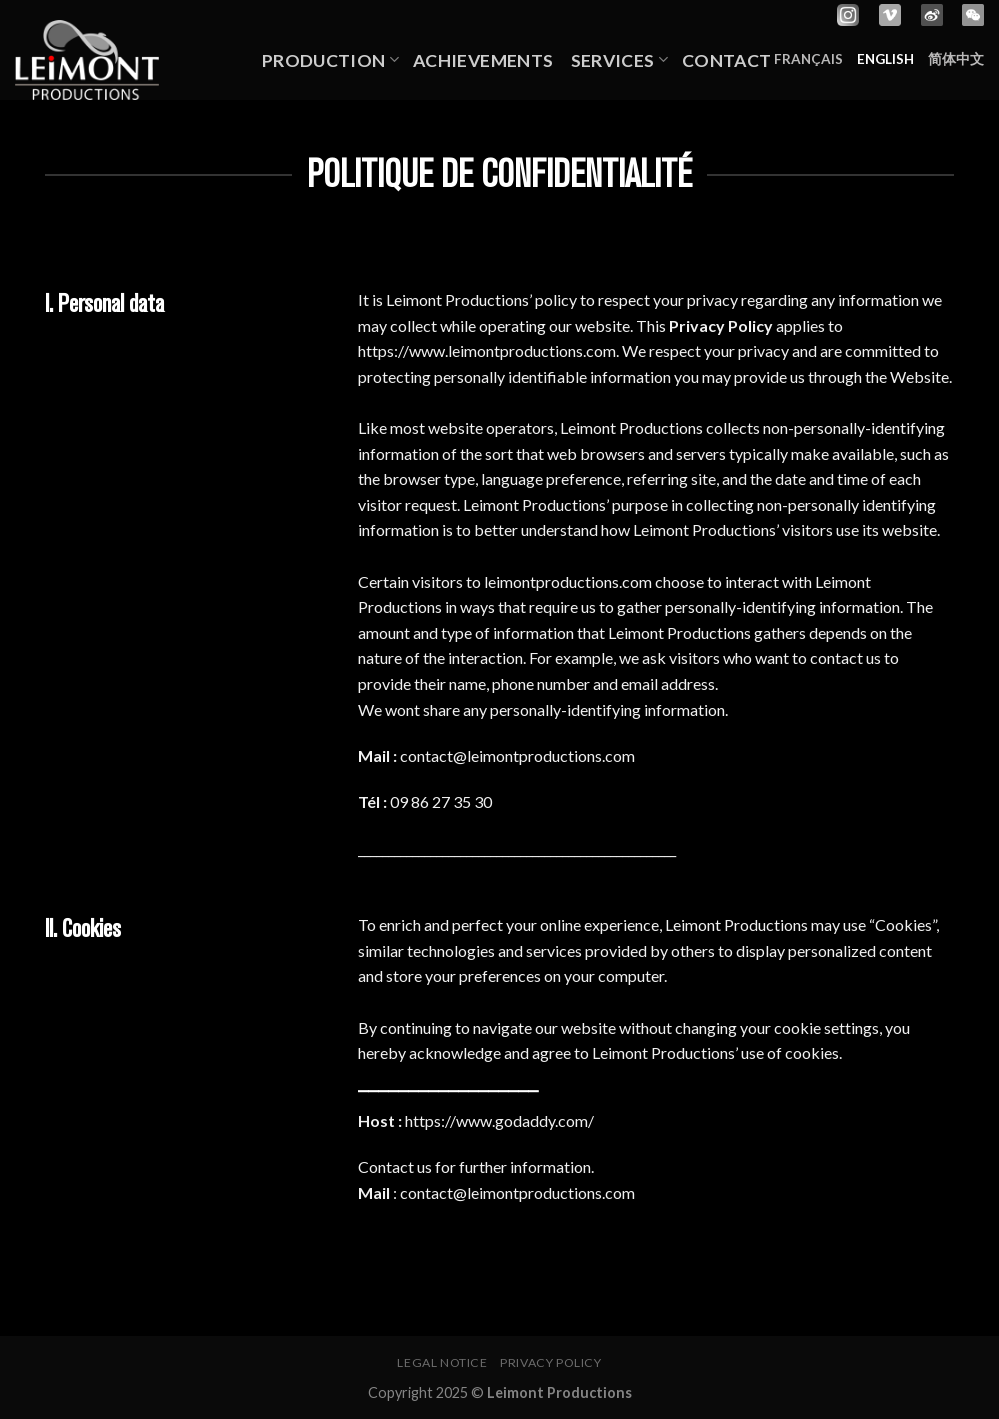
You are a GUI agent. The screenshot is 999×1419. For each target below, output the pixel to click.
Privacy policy (551, 1362)
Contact (726, 60)
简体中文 (956, 59)
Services (619, 60)
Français (808, 59)
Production (330, 60)
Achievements (485, 60)
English (885, 59)
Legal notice (442, 1362)
